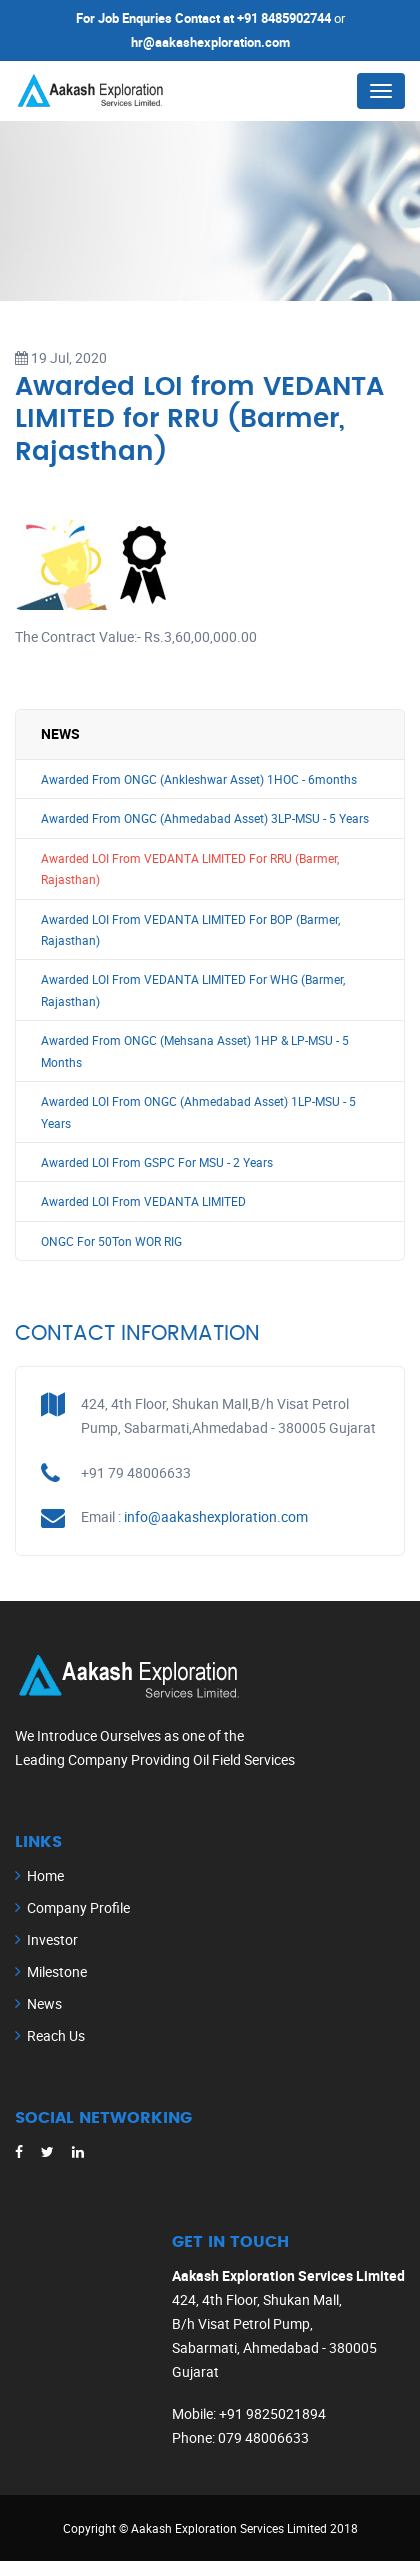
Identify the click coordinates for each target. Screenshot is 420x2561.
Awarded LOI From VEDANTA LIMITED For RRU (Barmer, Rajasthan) (190, 869)
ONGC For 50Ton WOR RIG (111, 1241)
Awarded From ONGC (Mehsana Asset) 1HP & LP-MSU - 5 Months (195, 1051)
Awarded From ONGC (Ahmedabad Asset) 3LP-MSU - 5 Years (205, 818)
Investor (52, 1939)
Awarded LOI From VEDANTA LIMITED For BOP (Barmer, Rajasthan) (190, 930)
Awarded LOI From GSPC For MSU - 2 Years (157, 1162)
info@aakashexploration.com (216, 1516)
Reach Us (56, 2035)
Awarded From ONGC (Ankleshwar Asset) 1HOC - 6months (199, 779)
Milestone (57, 1971)
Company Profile (78, 1907)
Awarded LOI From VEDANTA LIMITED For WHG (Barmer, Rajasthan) (193, 990)
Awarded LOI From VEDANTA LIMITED (143, 1201)
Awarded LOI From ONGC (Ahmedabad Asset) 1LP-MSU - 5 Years (198, 1112)
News (44, 2003)
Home (45, 1875)
